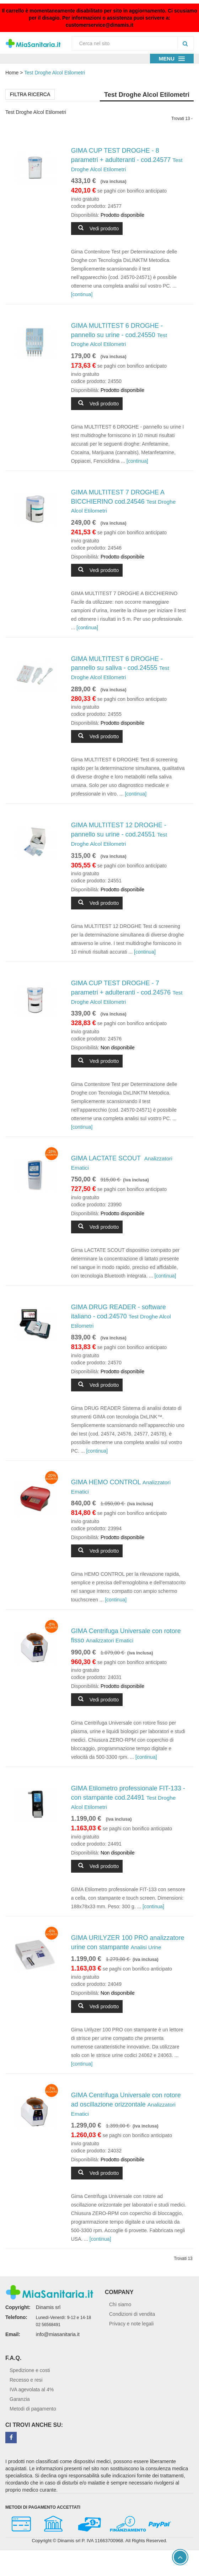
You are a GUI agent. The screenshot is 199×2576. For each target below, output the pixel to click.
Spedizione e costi (30, 2370)
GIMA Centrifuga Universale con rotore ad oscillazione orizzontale (126, 2104)
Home (11, 72)
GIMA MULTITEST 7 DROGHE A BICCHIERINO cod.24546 (123, 501)
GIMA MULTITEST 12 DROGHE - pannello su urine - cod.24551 (119, 834)
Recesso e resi (26, 2380)
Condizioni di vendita (132, 2314)
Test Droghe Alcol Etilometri (54, 72)
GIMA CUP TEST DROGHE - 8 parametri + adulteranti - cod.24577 (127, 159)
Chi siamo (120, 2304)
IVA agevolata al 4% (32, 2389)
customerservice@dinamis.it (99, 25)
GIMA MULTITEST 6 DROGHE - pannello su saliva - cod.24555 (120, 667)
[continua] (82, 294)
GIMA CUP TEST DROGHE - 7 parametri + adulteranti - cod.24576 (127, 992)
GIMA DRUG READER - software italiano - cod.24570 (121, 1315)
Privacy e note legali (131, 2323)
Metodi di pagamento (33, 2409)
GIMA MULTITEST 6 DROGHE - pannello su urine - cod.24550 (119, 334)
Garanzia (20, 2399)
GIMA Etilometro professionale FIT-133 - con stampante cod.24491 (128, 1797)
